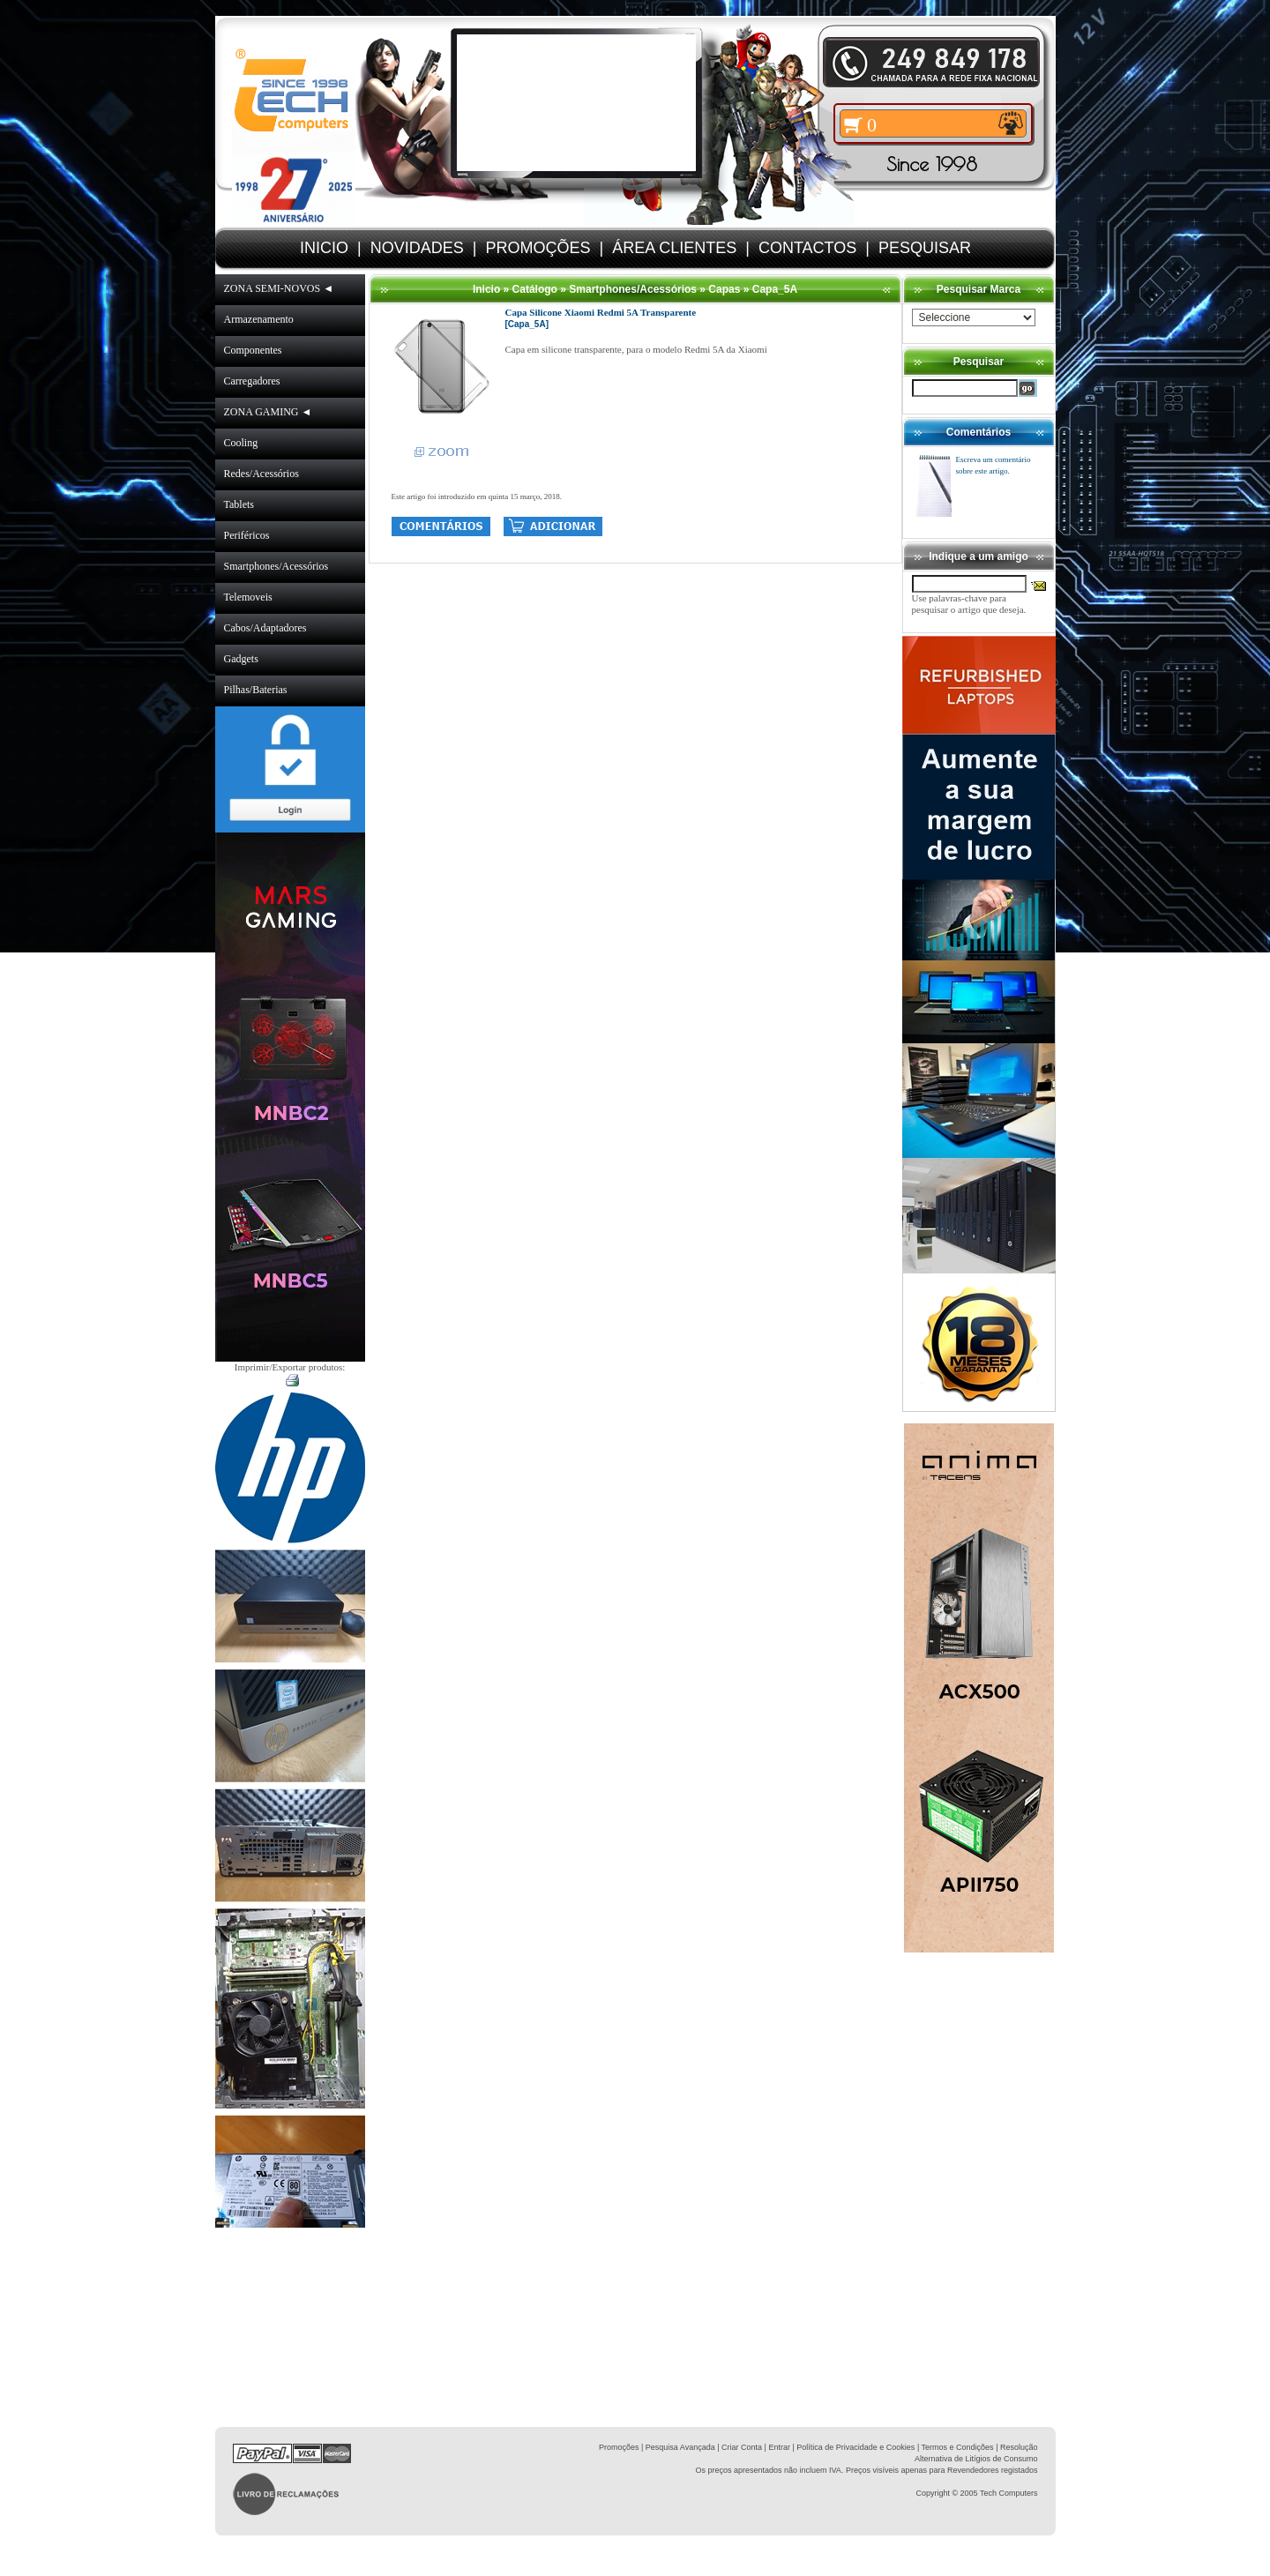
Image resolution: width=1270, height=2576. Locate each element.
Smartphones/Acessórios (276, 566)
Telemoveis (248, 597)
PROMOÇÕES (537, 248)
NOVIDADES (417, 248)
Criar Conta (741, 2447)
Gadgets (241, 659)
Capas (724, 289)
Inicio (486, 289)
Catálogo (534, 289)
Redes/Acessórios (261, 473)
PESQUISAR (924, 248)
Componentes (253, 350)
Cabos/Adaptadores (265, 628)
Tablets (239, 504)
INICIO (324, 248)
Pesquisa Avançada (680, 2447)
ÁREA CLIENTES (674, 248)
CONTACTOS (807, 248)
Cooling (241, 443)
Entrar (779, 2447)
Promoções (619, 2447)
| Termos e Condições (955, 2447)
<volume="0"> (576, 102)
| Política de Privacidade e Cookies (852, 2447)
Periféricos (247, 535)
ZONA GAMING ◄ (268, 412)
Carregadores (252, 381)
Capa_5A (774, 289)
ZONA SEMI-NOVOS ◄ (279, 288)
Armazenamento (259, 319)
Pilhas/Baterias (256, 689)
